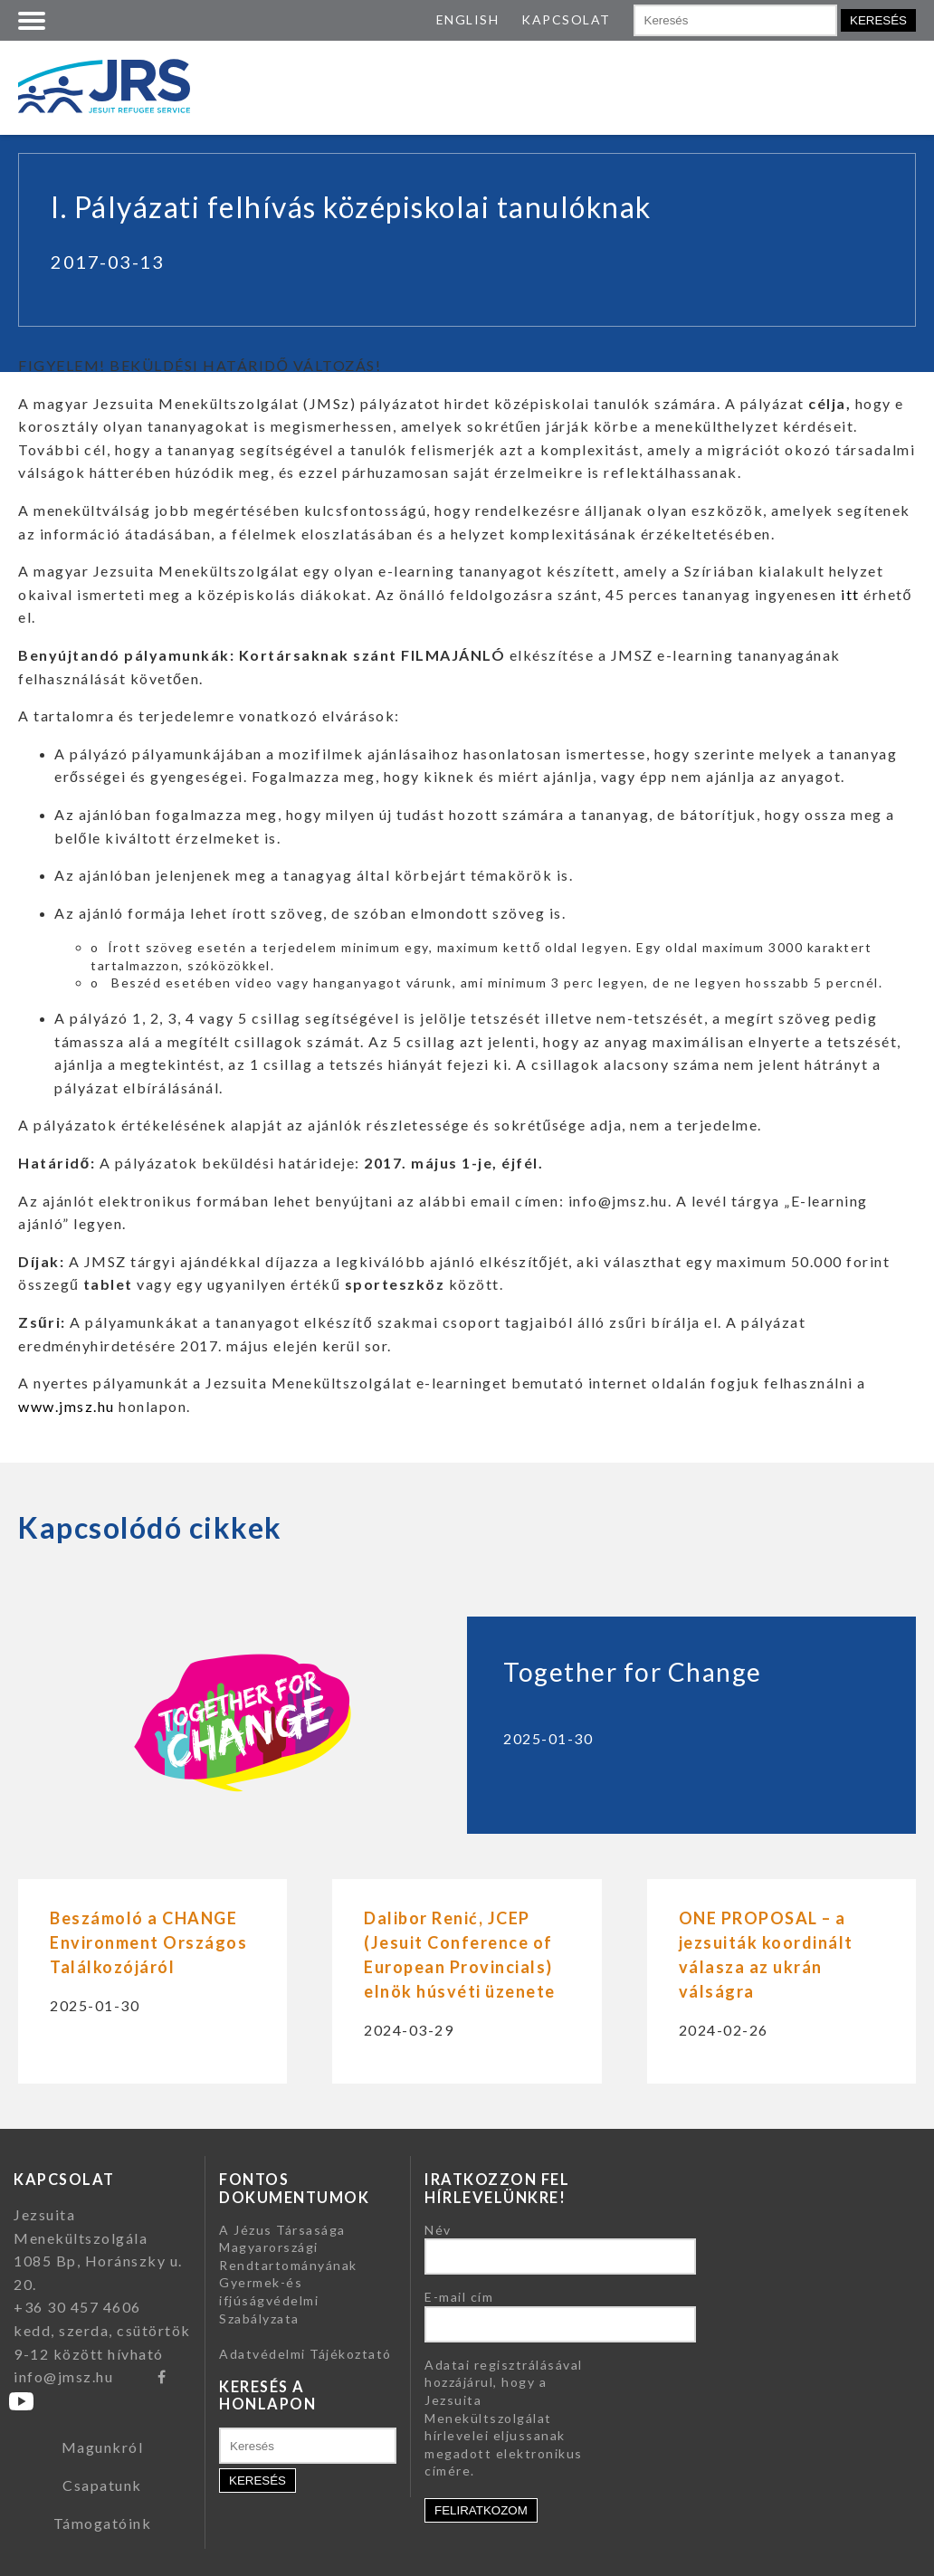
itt (848, 594)
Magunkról (103, 2447)
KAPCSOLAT (566, 19)
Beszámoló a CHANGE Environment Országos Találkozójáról (148, 1942)
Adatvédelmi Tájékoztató (305, 2353)
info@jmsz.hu (63, 2376)
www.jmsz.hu (66, 1406)
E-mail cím (458, 2296)
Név (438, 2229)
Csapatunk (102, 2485)
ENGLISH (468, 19)
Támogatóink (102, 2523)
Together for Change (632, 1671)
